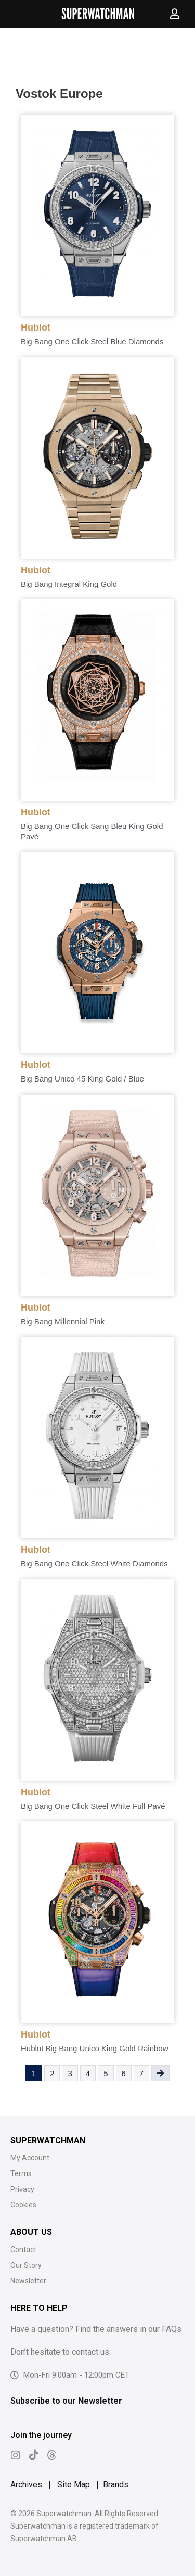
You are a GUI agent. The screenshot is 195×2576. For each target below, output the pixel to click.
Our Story (26, 2265)
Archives (26, 2485)
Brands (115, 2485)
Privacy (22, 2189)
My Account (29, 2158)
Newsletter (28, 2281)
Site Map (73, 2485)
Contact (23, 2249)
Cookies (23, 2205)
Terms (21, 2173)
